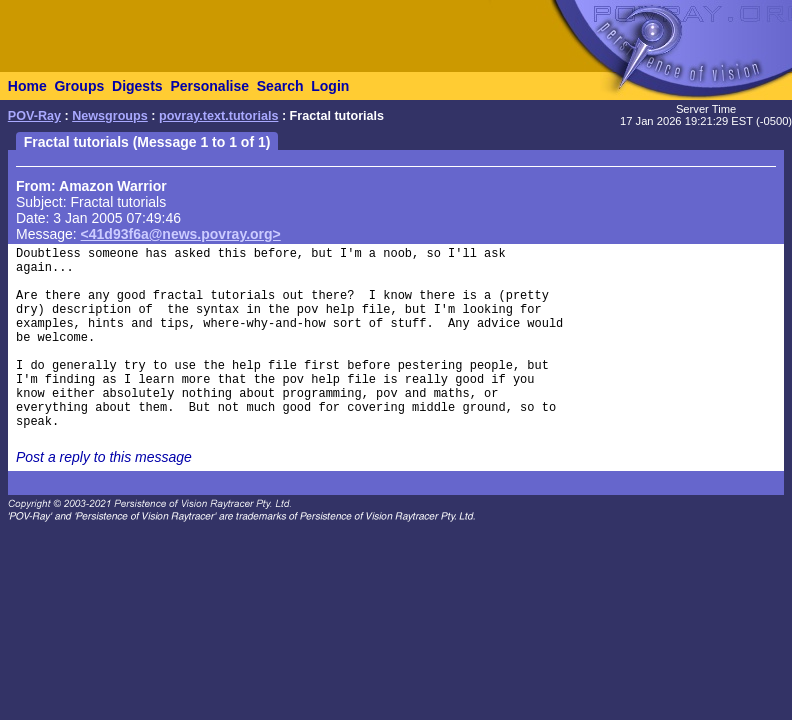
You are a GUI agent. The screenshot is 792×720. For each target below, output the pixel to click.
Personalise (209, 86)
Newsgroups (110, 116)
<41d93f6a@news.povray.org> (181, 234)
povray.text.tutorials (218, 116)
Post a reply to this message (104, 457)
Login (330, 86)
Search (280, 86)
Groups (79, 86)
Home (27, 86)
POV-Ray (34, 116)
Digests (137, 86)
